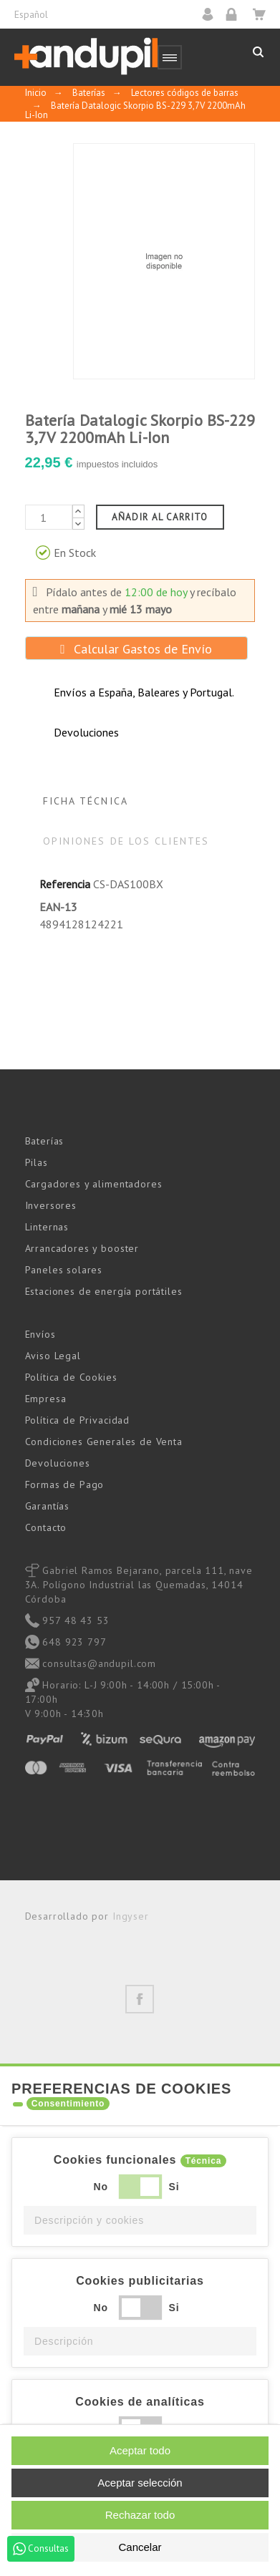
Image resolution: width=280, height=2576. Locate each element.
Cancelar (139, 2547)
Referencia (64, 884)
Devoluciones (57, 1463)
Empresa (46, 1398)
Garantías (47, 1506)
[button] (140, 2220)
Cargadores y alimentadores (94, 1183)
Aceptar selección (139, 2483)
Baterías (44, 1140)
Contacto (46, 1527)
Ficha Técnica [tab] (85, 800)
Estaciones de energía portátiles (104, 1291)
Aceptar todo (140, 2450)
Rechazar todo (140, 2515)
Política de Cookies (71, 1377)
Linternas (47, 1226)
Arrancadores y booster (82, 1248)
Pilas (36, 1162)
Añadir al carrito (160, 517)
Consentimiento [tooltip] (68, 2104)
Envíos (40, 1334)
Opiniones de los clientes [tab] (126, 841)
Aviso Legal (53, 1355)
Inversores (51, 1205)
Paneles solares (64, 1269)
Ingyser (130, 1916)
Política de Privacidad (77, 1420)
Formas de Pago (65, 1484)
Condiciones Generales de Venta (104, 1441)
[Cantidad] (48, 517)
